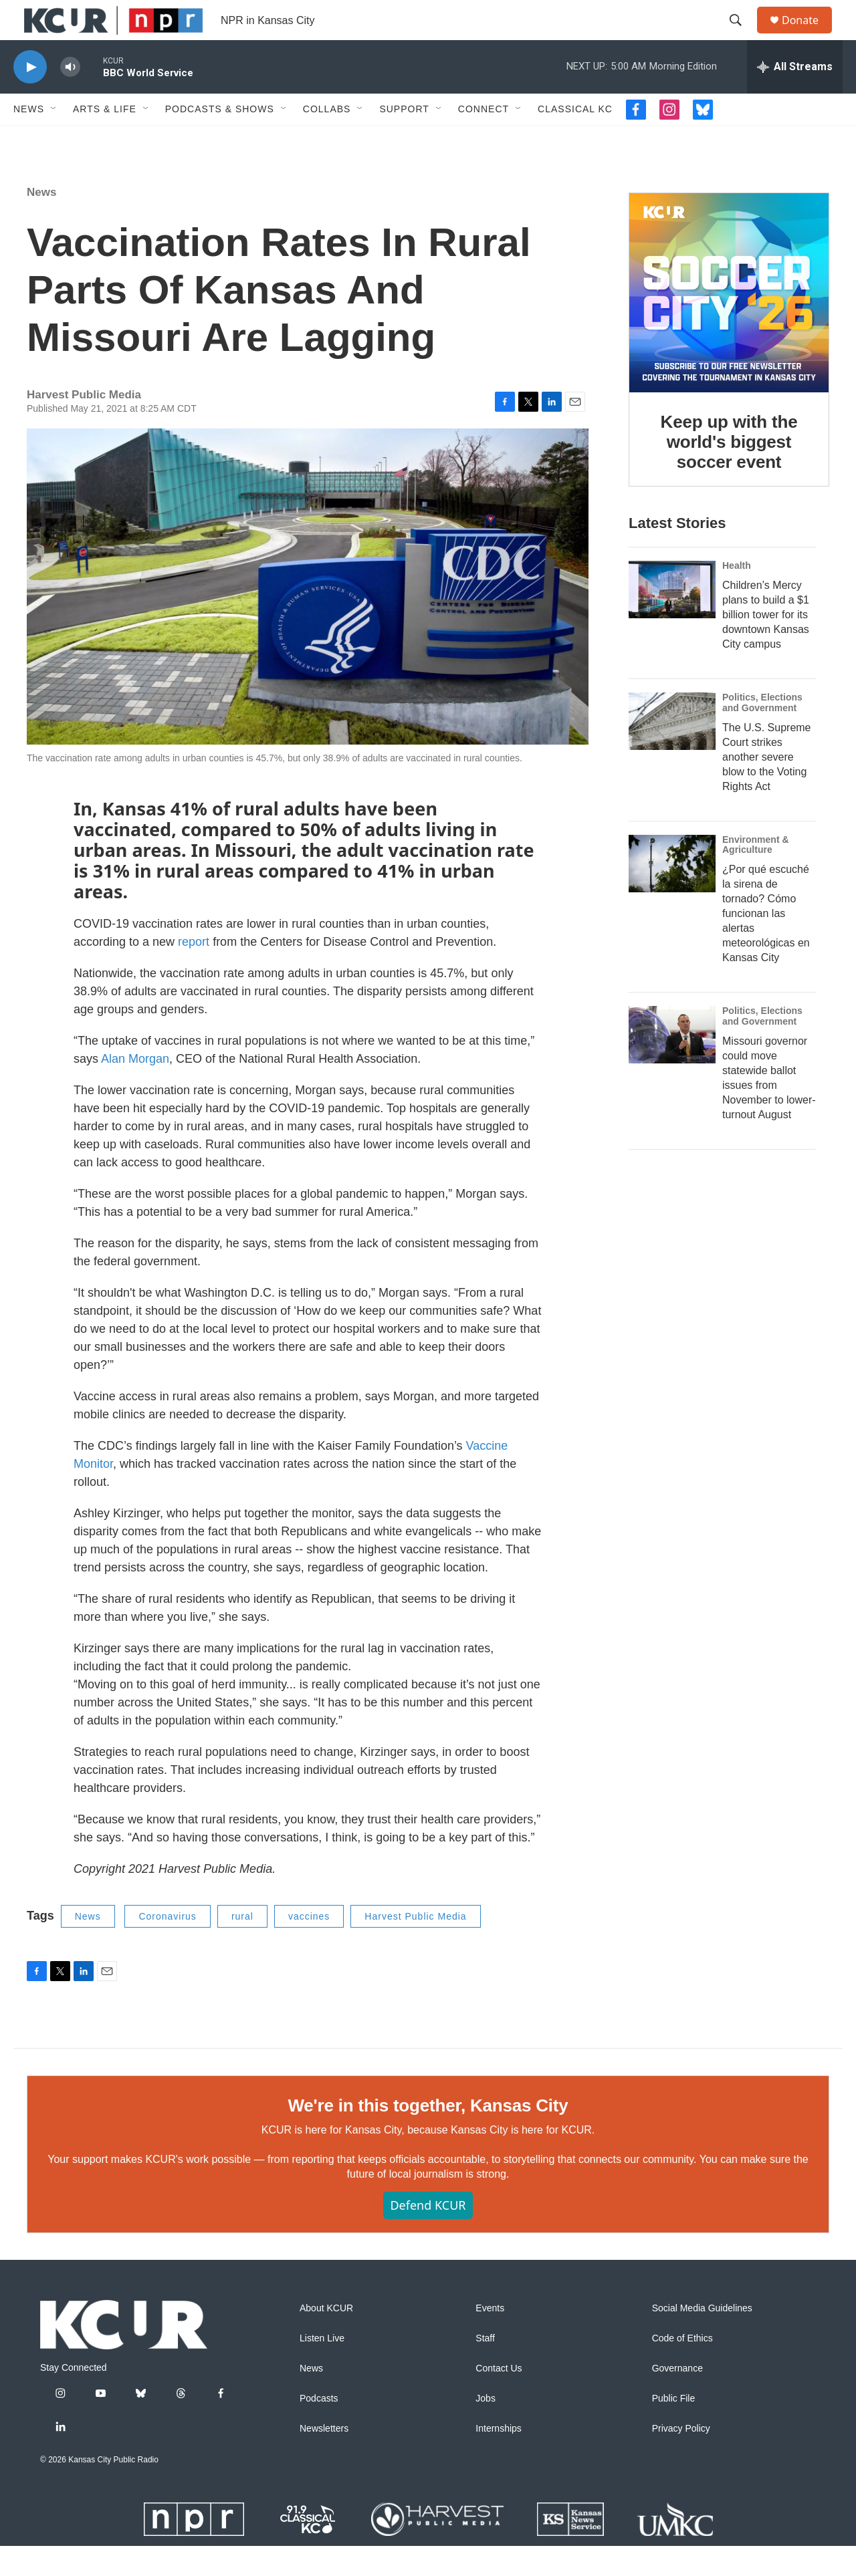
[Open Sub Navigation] (54, 139)
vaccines (309, 1946)
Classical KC (575, 139)
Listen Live (322, 2368)
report (193, 972)
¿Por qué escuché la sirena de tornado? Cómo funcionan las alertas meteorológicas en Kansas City (766, 943)
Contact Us (498, 2399)
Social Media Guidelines (702, 2338)
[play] (30, 97)
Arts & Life (104, 139)
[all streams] (795, 97)
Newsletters (324, 2459)
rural (242, 1946)
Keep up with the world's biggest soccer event (729, 472)
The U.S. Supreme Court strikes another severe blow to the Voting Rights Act (766, 787)
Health (736, 595)
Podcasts (319, 2429)
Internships (498, 2459)
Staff (485, 2368)
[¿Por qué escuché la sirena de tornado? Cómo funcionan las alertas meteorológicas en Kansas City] (672, 893)
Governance (677, 2399)
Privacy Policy (681, 2459)
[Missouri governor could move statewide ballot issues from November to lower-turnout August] (672, 1064)
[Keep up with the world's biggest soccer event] (729, 322)
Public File (674, 2429)
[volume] (70, 97)
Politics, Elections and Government (762, 732)
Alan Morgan (135, 1089)
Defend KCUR (427, 2235)
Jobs (485, 2429)
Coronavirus (167, 1946)
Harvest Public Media (415, 1946)
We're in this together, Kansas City (428, 2136)
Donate (808, 35)
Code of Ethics (682, 2368)
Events (489, 2338)
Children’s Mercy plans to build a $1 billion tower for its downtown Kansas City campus (765, 645)
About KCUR (326, 2338)
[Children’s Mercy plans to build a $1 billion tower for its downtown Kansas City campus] (672, 619)
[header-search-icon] (741, 35)
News (28, 139)
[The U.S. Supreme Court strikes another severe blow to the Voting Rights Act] (672, 751)
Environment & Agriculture (755, 875)
